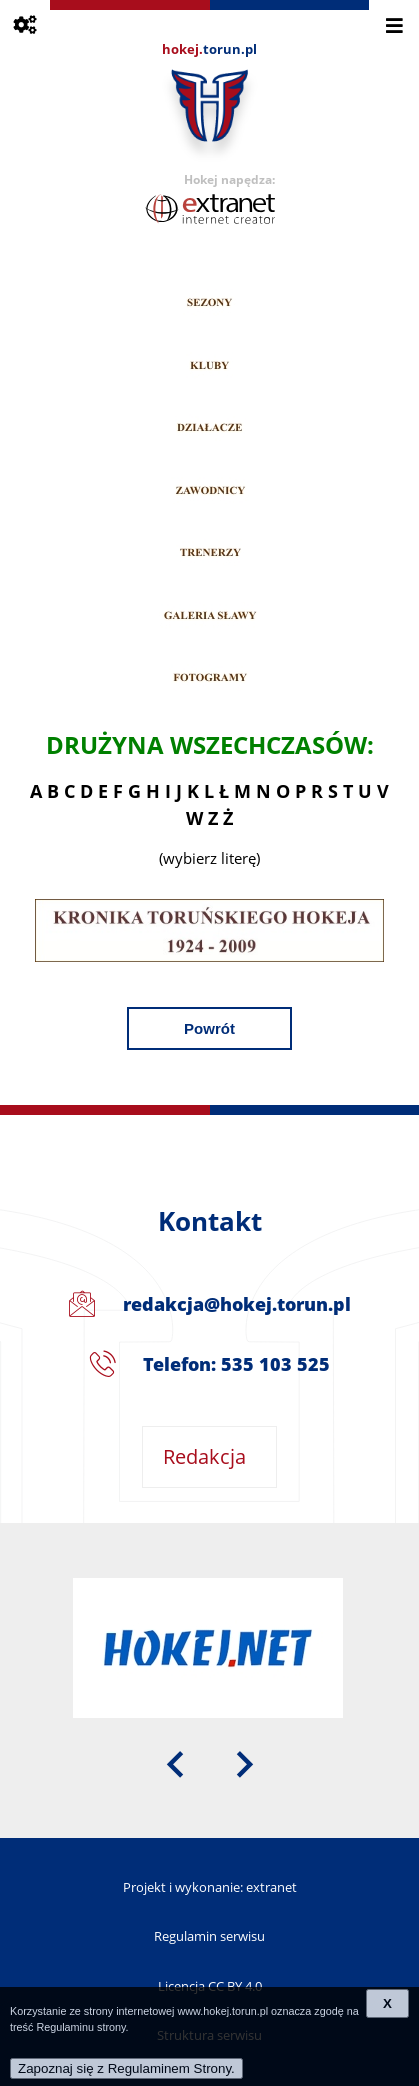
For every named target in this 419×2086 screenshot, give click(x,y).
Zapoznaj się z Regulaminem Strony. (126, 2068)
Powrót (209, 1028)
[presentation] (175, 1763)
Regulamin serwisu (209, 1936)
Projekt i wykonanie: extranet (210, 1887)
